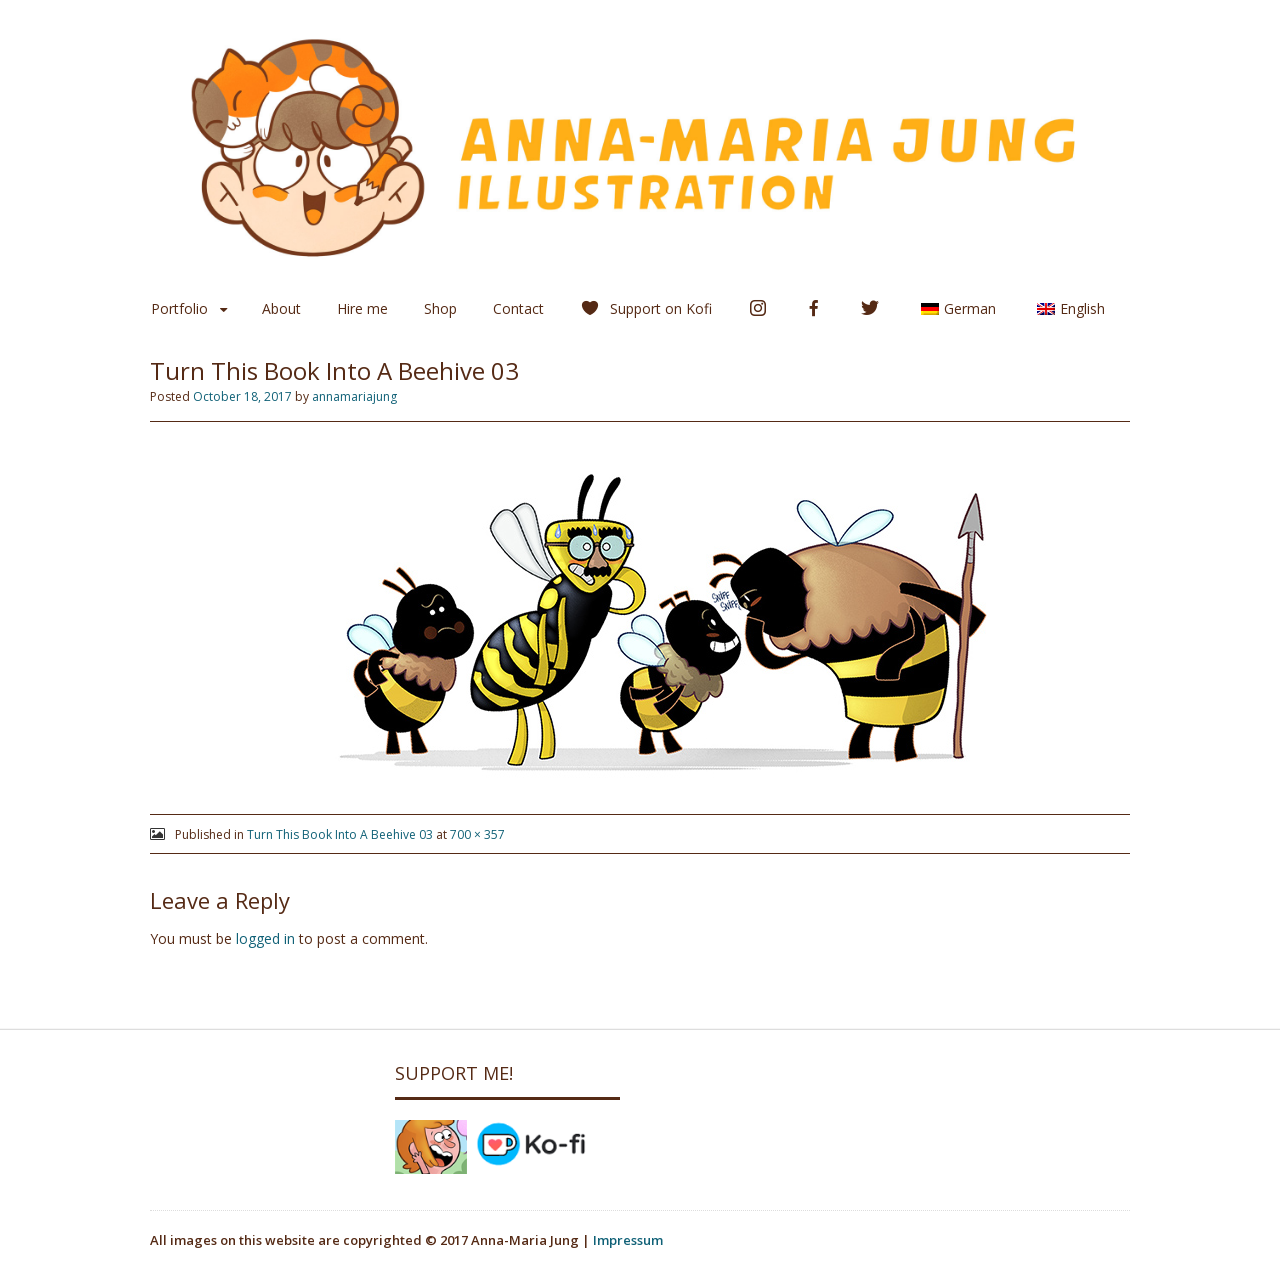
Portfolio (179, 308)
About (281, 308)
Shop (440, 308)
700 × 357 (477, 834)
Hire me (362, 308)
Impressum (628, 1240)
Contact (518, 308)
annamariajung (354, 396)
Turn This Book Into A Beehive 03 (340, 834)
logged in (265, 938)
